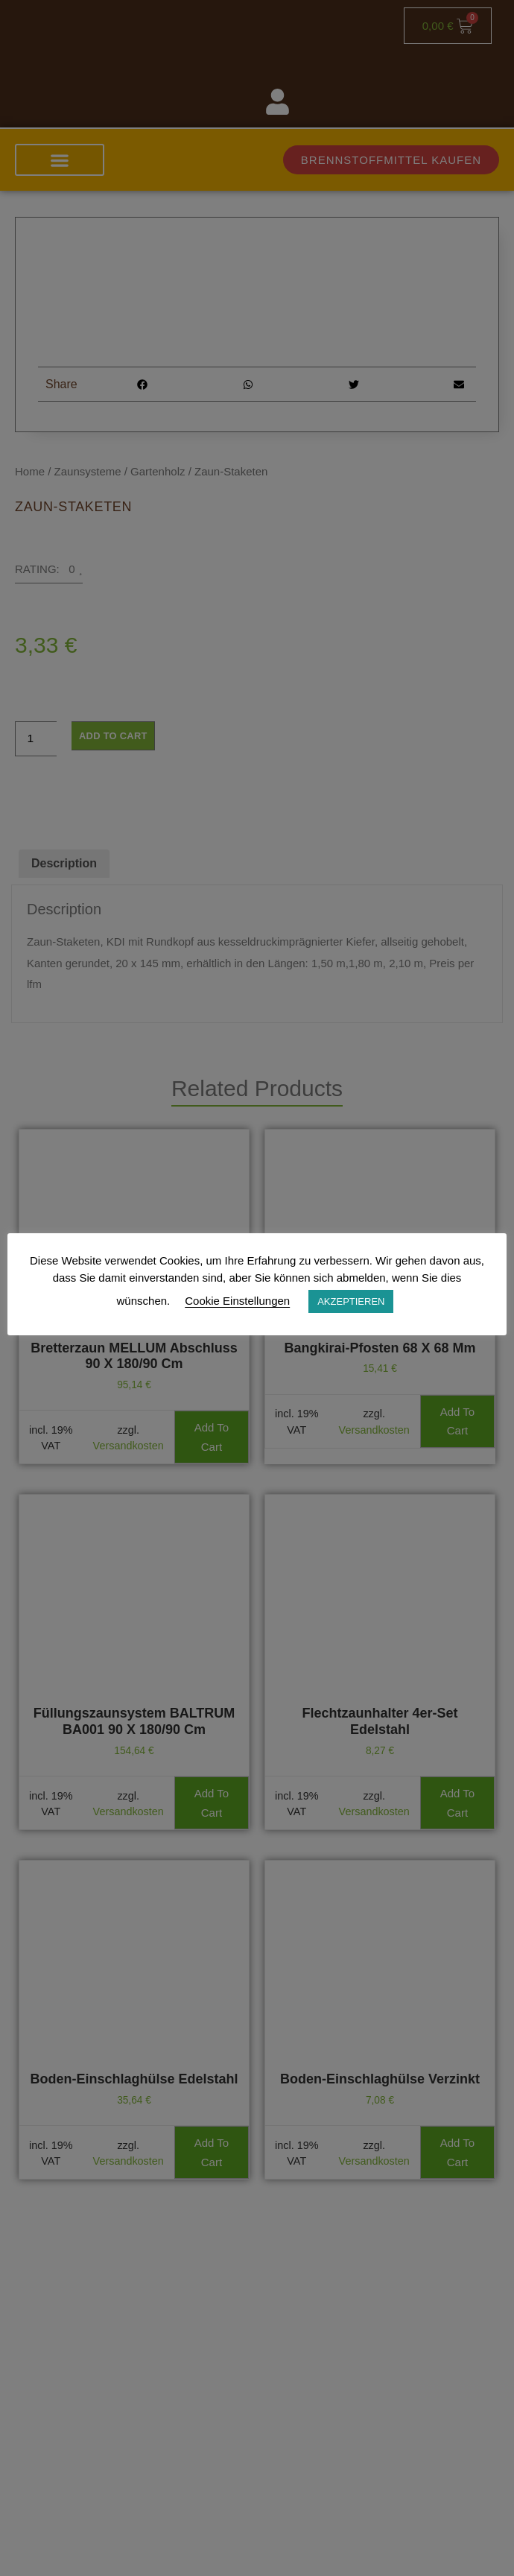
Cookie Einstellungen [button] (237, 1300)
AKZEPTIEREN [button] (350, 1301)
